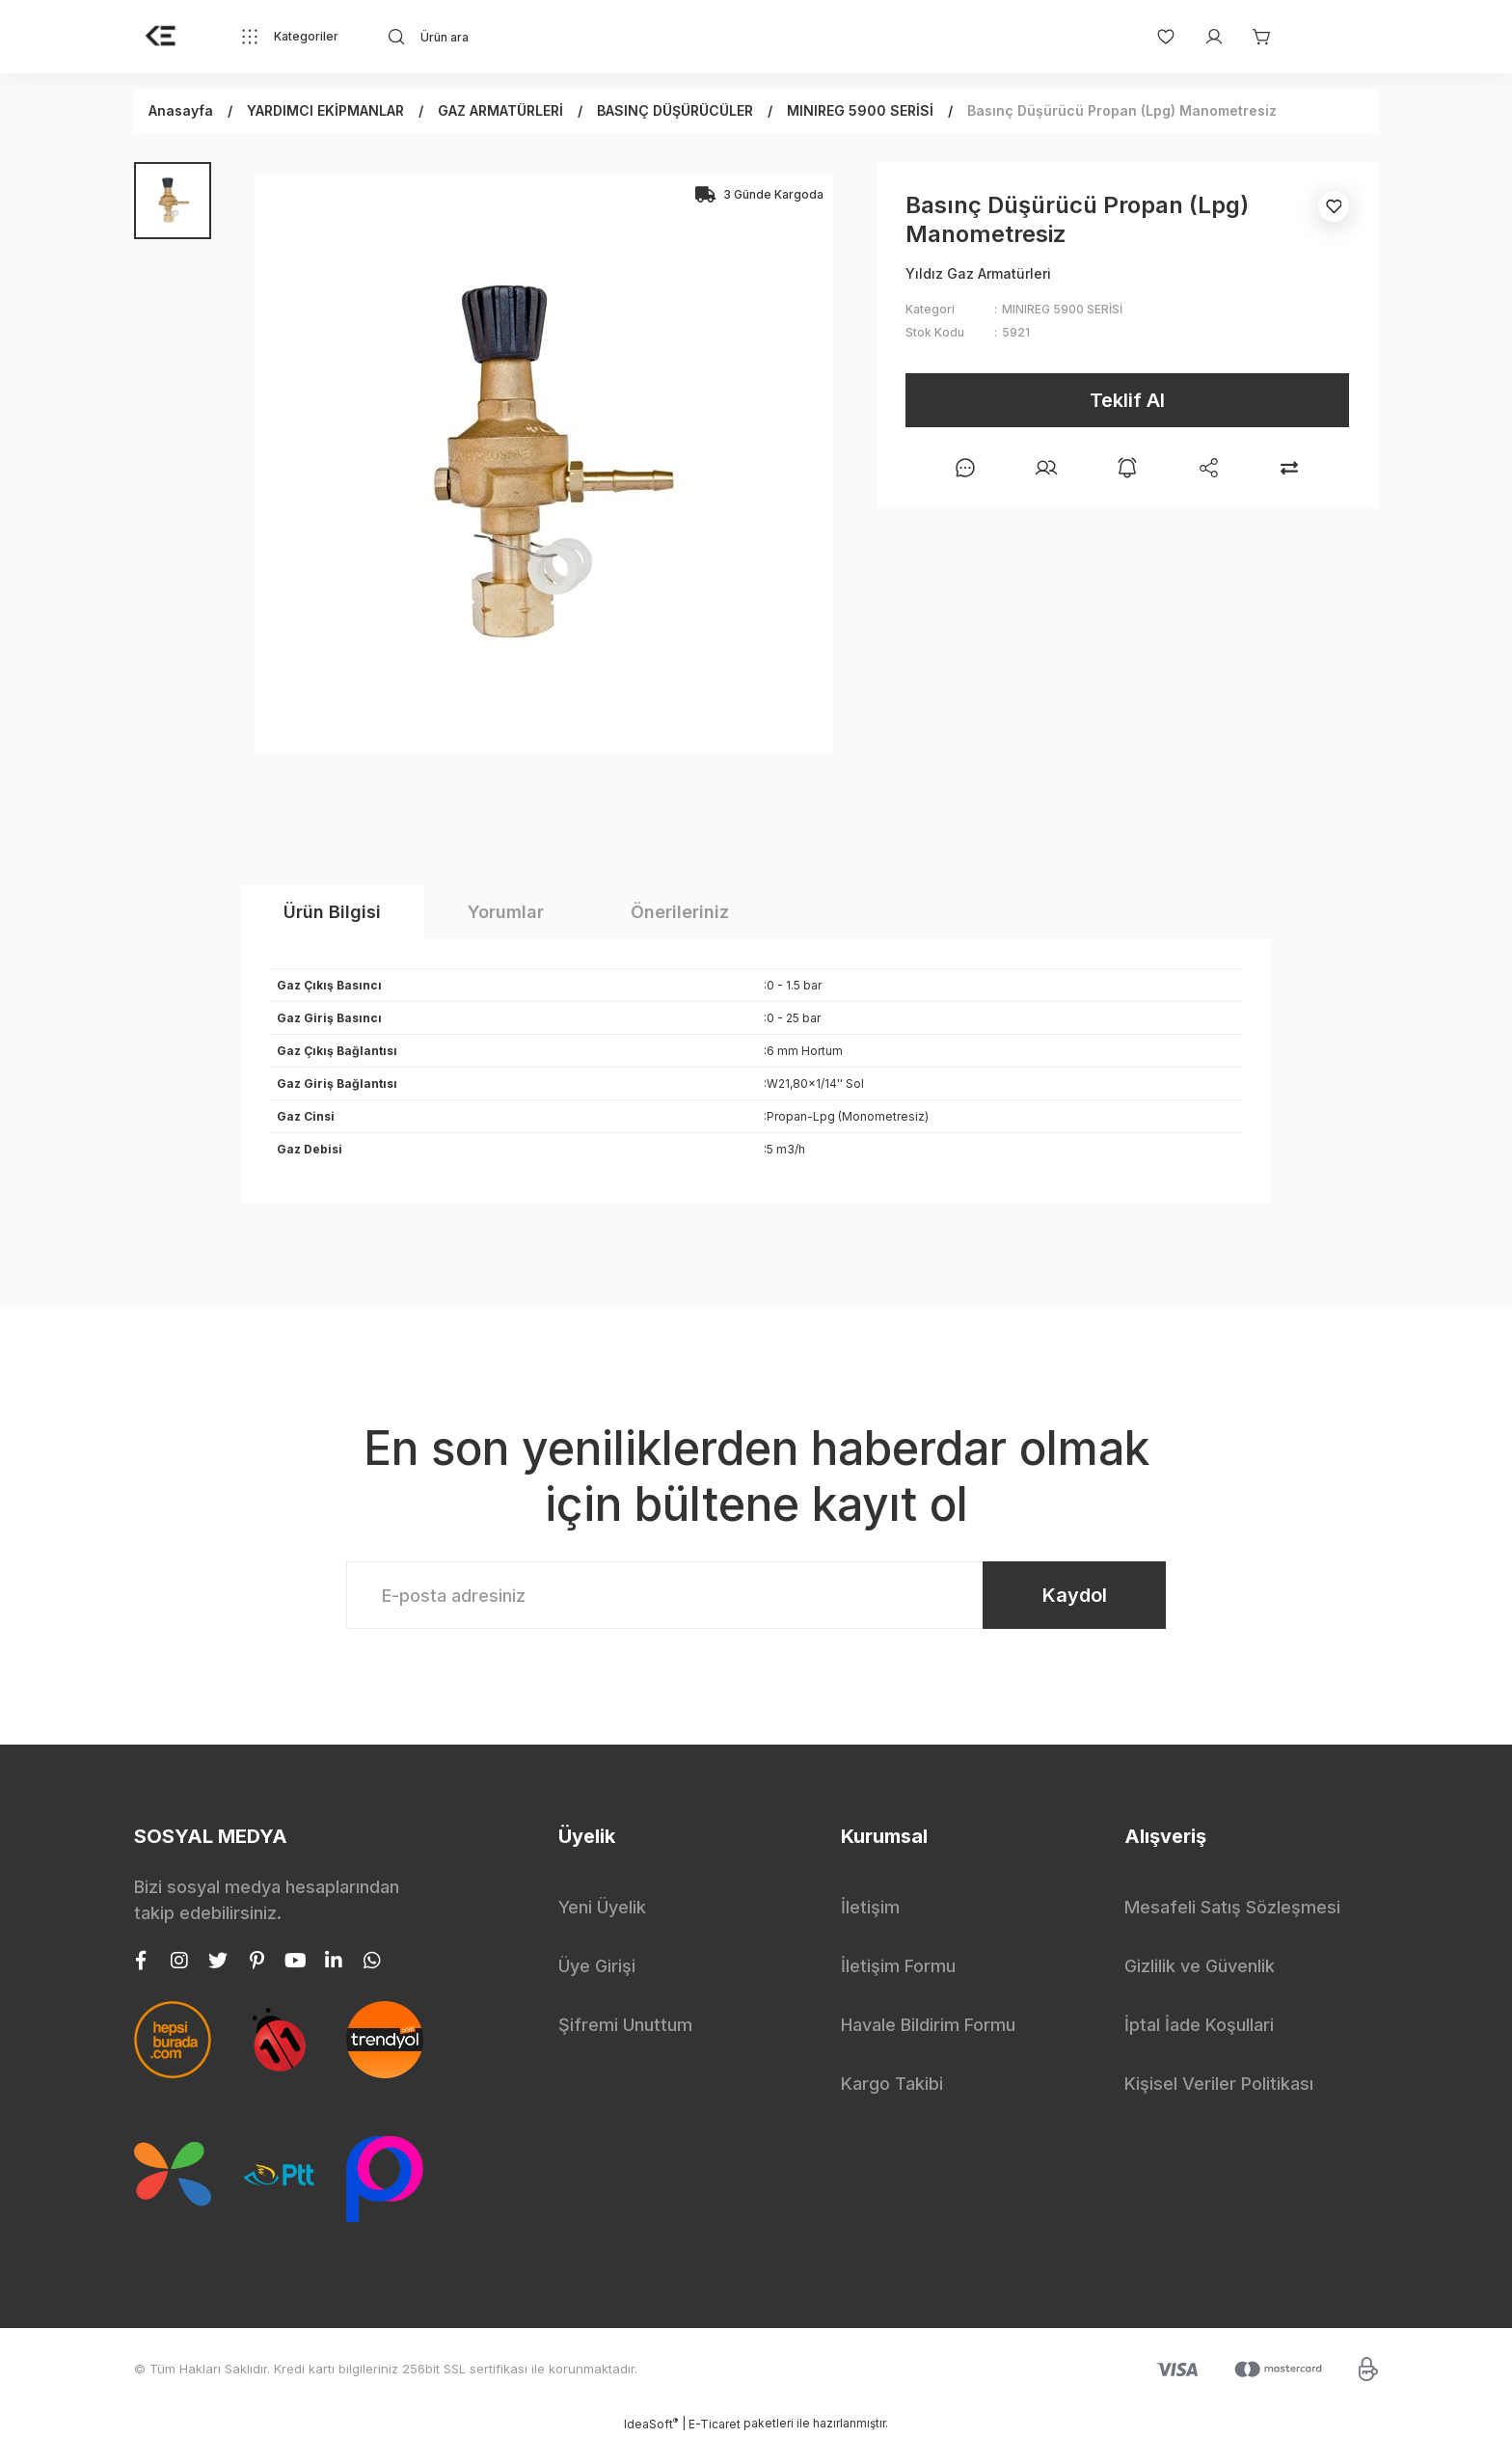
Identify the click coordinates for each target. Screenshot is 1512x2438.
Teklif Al (1127, 400)
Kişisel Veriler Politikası (1218, 2083)
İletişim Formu (898, 1966)
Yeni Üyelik (602, 1907)
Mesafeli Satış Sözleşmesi (1232, 1907)
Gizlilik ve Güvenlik (1199, 1966)
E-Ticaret (714, 2424)
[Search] (559, 36)
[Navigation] (289, 36)
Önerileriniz (680, 912)
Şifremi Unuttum (625, 2025)
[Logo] (161, 37)
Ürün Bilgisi (332, 912)
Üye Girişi (596, 1966)
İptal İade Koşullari (1199, 2025)
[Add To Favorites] (1333, 206)
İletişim (870, 1907)
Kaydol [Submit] (1074, 1595)
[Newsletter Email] (756, 1595)
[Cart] (1252, 36)
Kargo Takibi (892, 2083)
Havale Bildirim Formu (928, 2025)
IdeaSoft (651, 2423)
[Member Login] (1204, 36)
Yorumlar (506, 912)
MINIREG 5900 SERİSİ (1062, 309)
